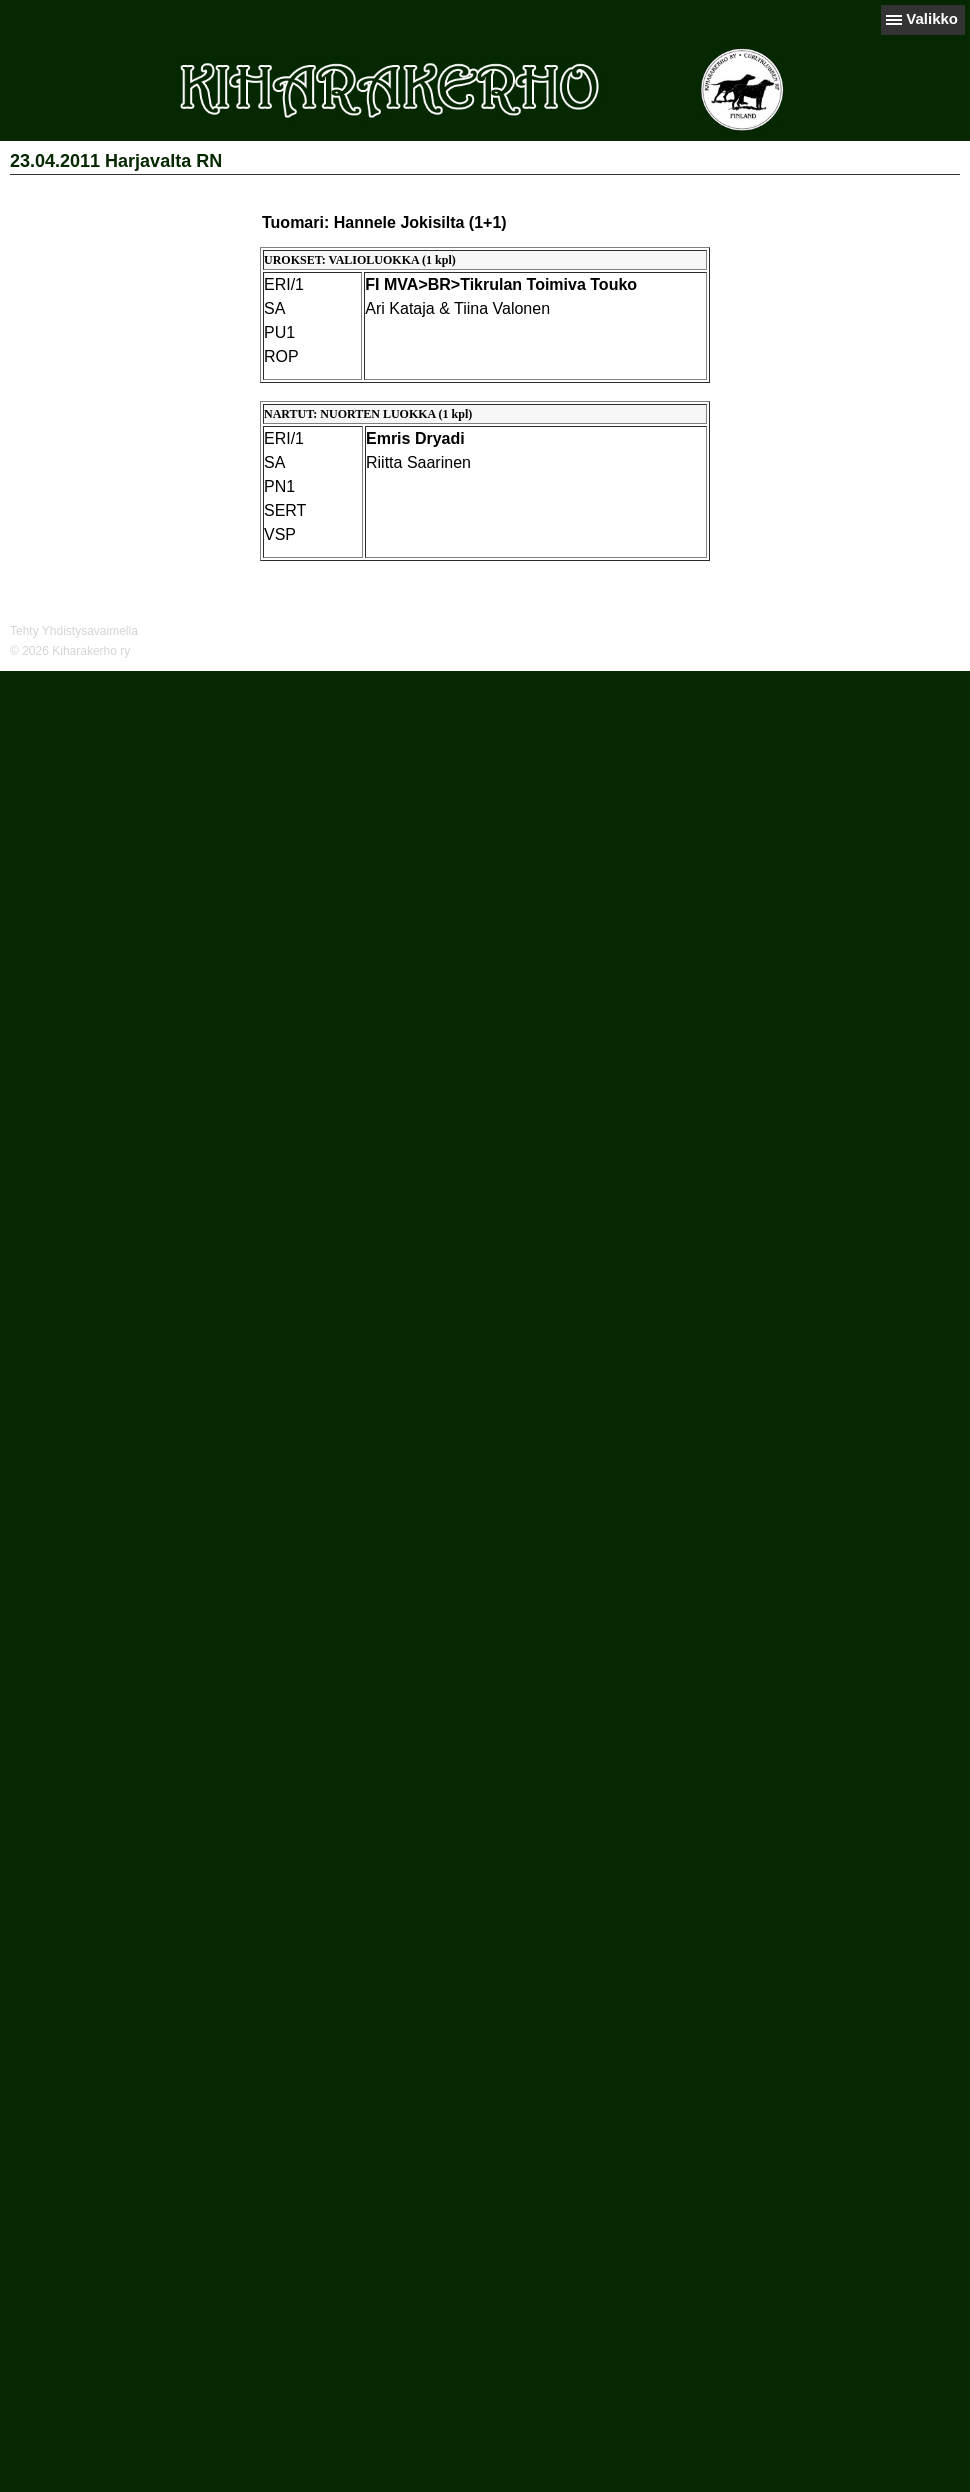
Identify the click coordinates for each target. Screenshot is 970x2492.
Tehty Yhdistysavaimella (74, 631)
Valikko (932, 18)
